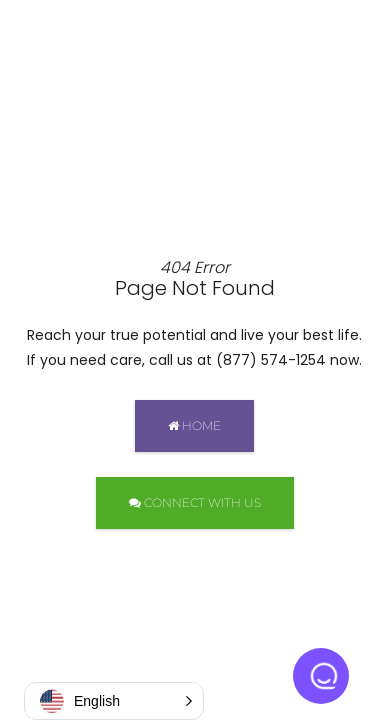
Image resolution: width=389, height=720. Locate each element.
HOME (194, 425)
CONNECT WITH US (195, 502)
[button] (114, 701)
